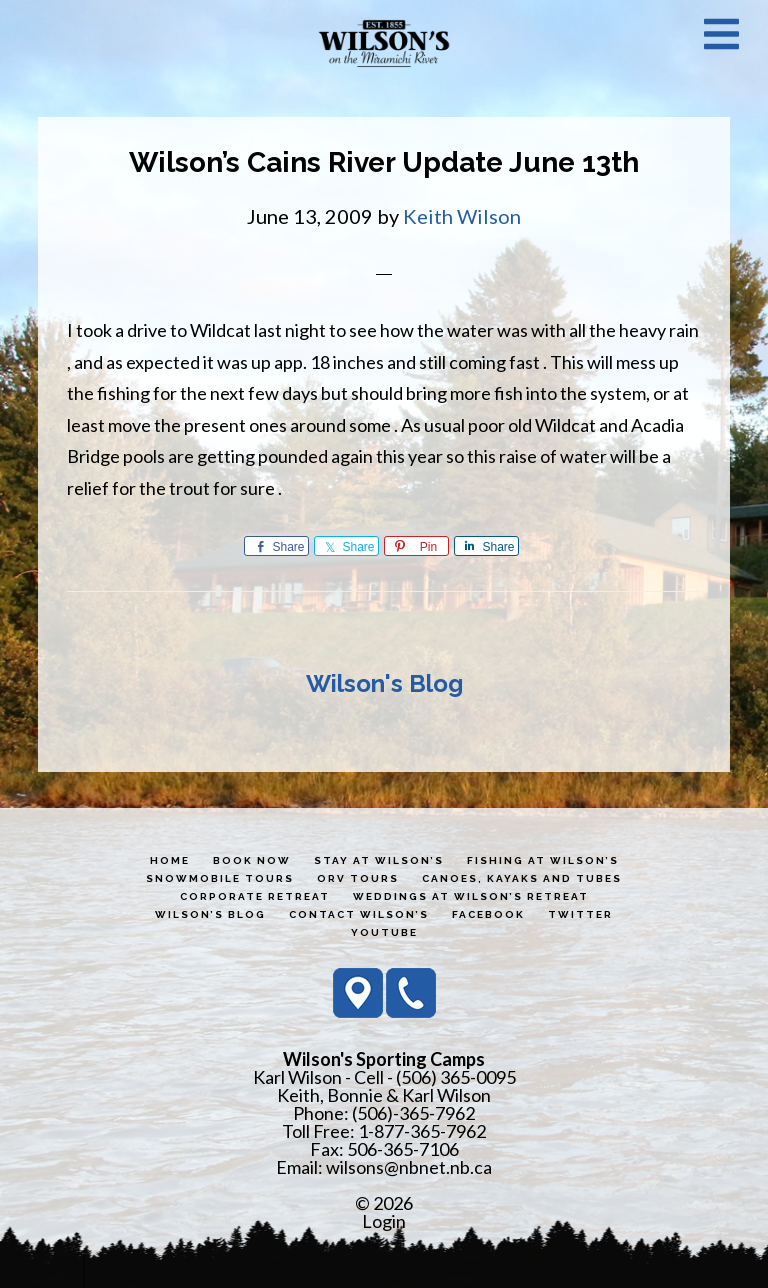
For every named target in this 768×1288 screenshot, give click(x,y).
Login (384, 1221)
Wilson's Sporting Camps (384, 43)
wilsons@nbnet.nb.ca (409, 1167)
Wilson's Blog (384, 683)
